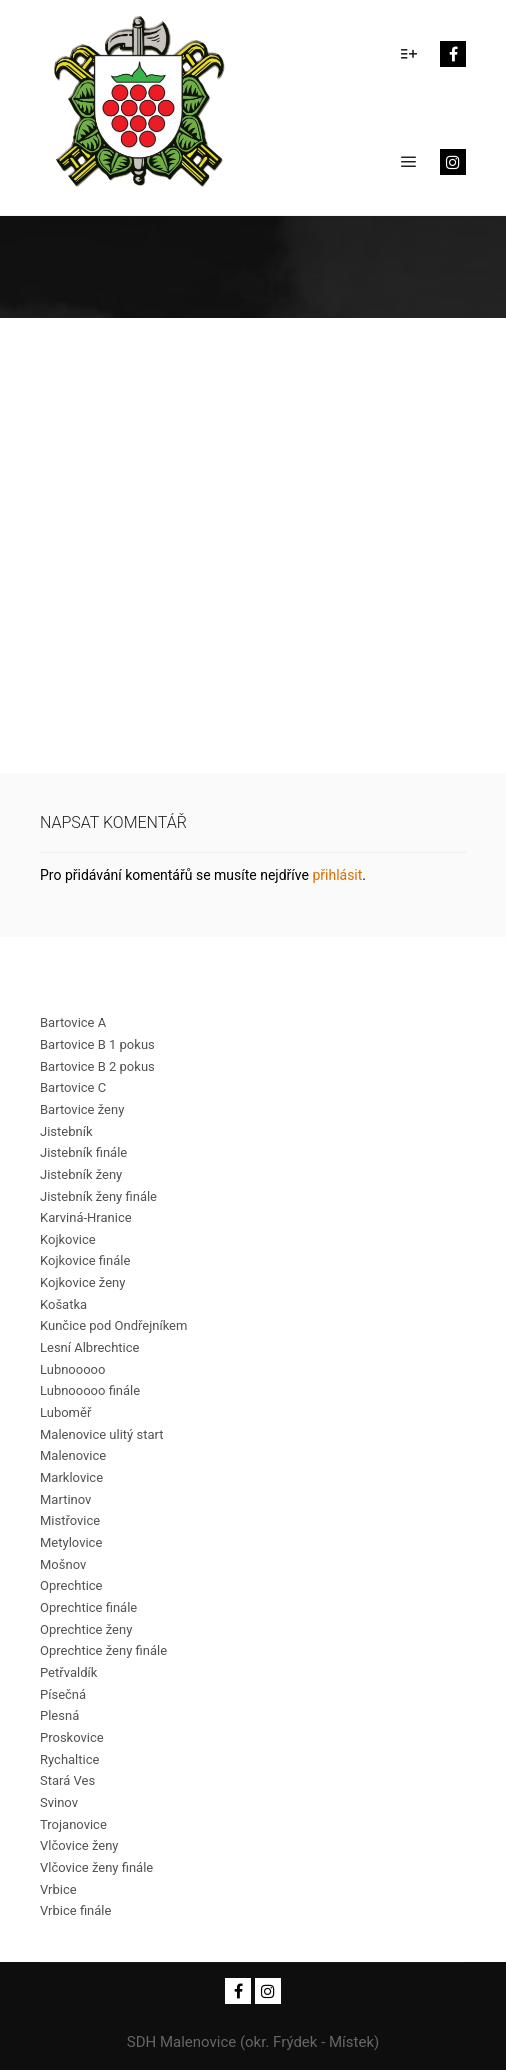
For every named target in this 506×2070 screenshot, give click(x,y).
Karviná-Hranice (86, 1217)
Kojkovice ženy (82, 1282)
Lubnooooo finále (90, 1390)
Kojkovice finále (85, 1260)
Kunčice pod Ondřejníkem (113, 1325)
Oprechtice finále (88, 1607)
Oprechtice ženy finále (103, 1650)
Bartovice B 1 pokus (97, 1044)
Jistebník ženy (81, 1174)
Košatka (63, 1304)
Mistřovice (70, 1520)
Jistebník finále (83, 1152)
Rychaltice (69, 1759)
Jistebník (66, 1131)
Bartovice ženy (82, 1109)
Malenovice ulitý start (101, 1434)
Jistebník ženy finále (98, 1196)
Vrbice (58, 1889)
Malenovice (73, 1455)
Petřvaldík (68, 1672)
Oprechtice (71, 1585)
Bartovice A (73, 1022)
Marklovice (71, 1477)
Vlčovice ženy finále (96, 1867)
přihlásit (337, 875)
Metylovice (71, 1542)
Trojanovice (73, 1824)
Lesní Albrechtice (89, 1347)
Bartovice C (73, 1087)
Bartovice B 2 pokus (97, 1066)
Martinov (65, 1499)
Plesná (59, 1715)
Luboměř (65, 1412)
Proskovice (72, 1737)
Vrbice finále (75, 1910)
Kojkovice (68, 1239)
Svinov (59, 1802)
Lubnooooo (72, 1369)
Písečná (63, 1694)
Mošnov (63, 1564)
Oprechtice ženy (86, 1629)
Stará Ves (67, 1780)
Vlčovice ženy (79, 1845)
